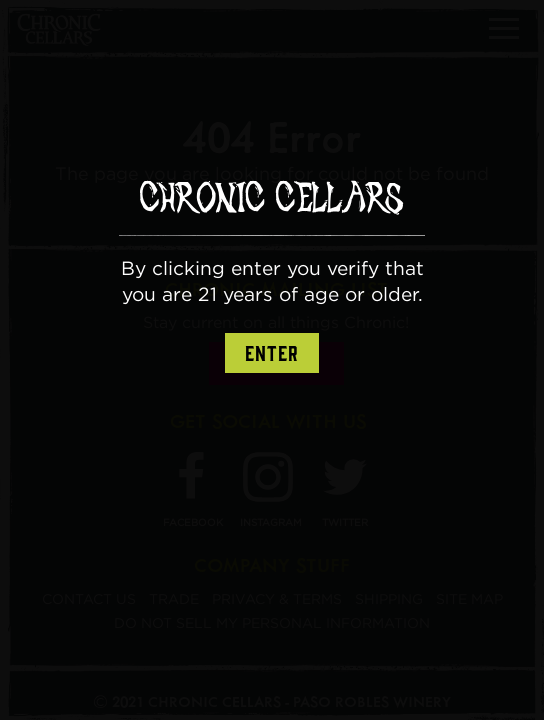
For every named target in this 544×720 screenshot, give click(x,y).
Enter (272, 354)
